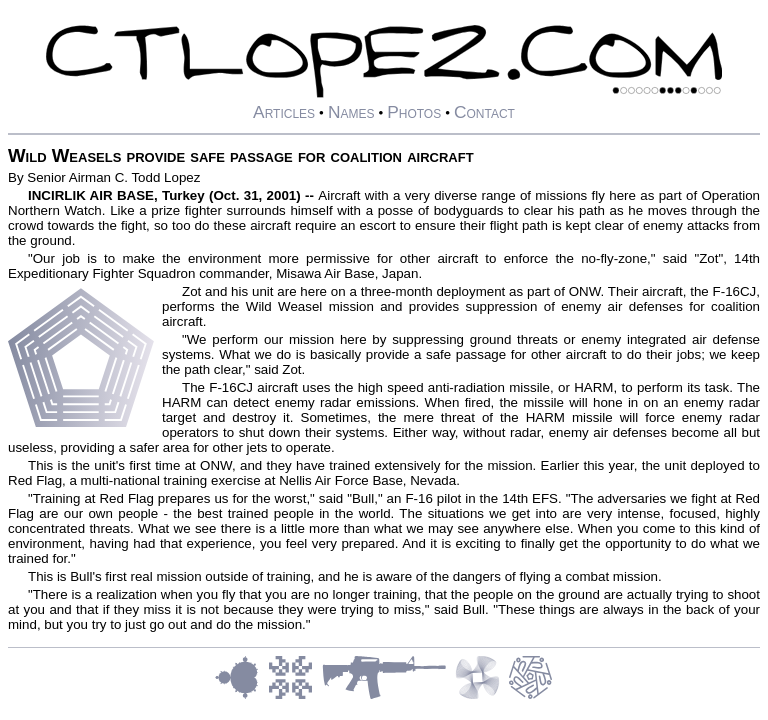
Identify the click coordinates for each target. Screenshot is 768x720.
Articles (284, 112)
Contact (484, 112)
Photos (414, 112)
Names (351, 112)
